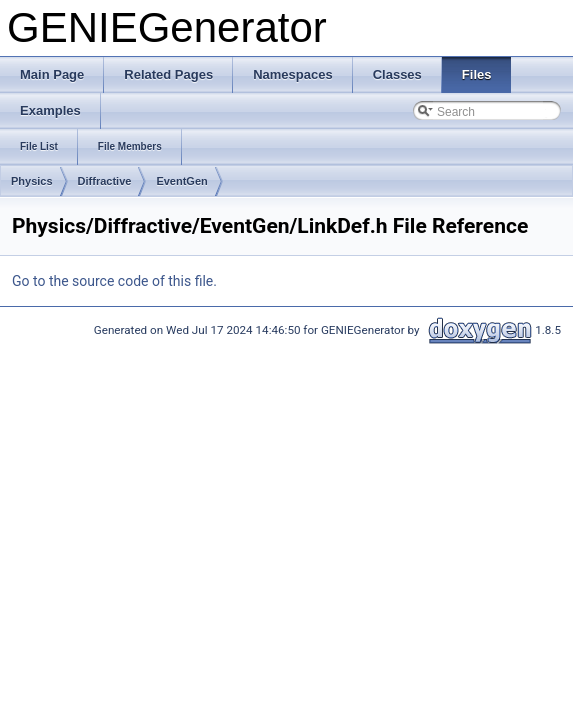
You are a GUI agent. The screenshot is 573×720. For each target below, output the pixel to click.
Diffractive (105, 181)
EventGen (181, 181)
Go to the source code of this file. (114, 281)
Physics (32, 181)
